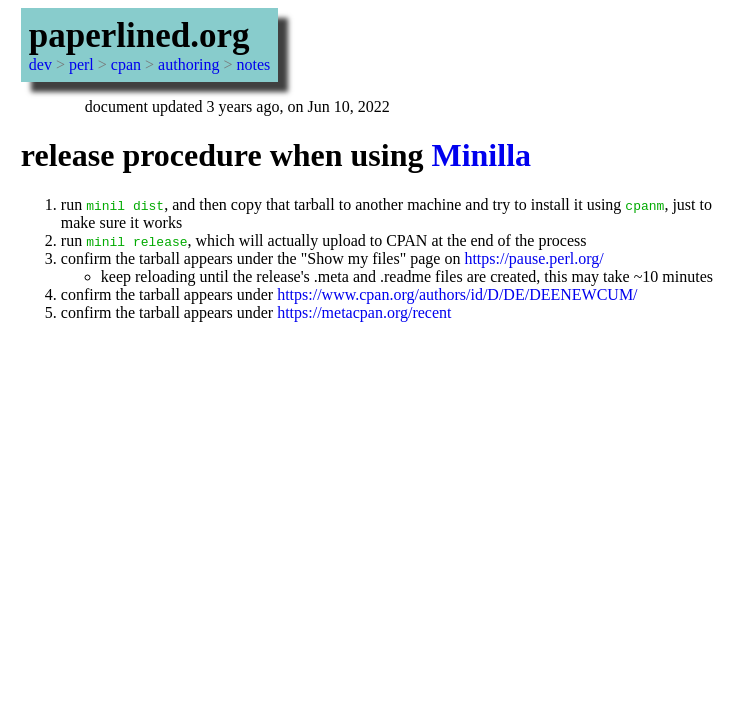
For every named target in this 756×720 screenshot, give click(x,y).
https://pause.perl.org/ (533, 258)
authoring (188, 64)
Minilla (481, 155)
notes (253, 64)
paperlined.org (139, 35)
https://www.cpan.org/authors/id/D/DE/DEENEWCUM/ (457, 294)
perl (81, 64)
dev (40, 64)
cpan (126, 64)
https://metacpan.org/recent (364, 312)
